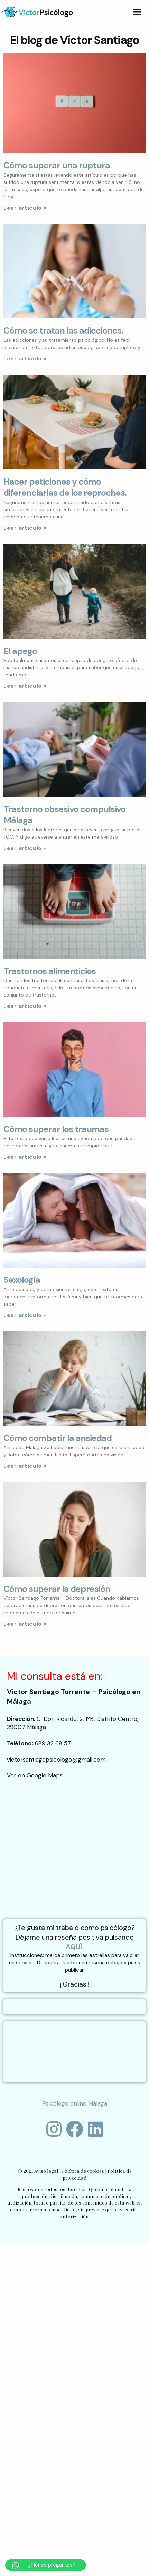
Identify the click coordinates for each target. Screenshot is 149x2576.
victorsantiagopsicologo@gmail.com (56, 1759)
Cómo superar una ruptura (56, 165)
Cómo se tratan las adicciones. (63, 330)
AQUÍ (74, 1946)
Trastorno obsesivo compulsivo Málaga (64, 814)
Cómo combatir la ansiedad (57, 1438)
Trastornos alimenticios (49, 971)
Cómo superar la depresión (56, 1589)
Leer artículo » (25, 207)
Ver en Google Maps (35, 1775)
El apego (20, 651)
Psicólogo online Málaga (74, 2103)
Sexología (21, 1280)
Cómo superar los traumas (56, 1129)
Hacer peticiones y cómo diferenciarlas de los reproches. (65, 487)
